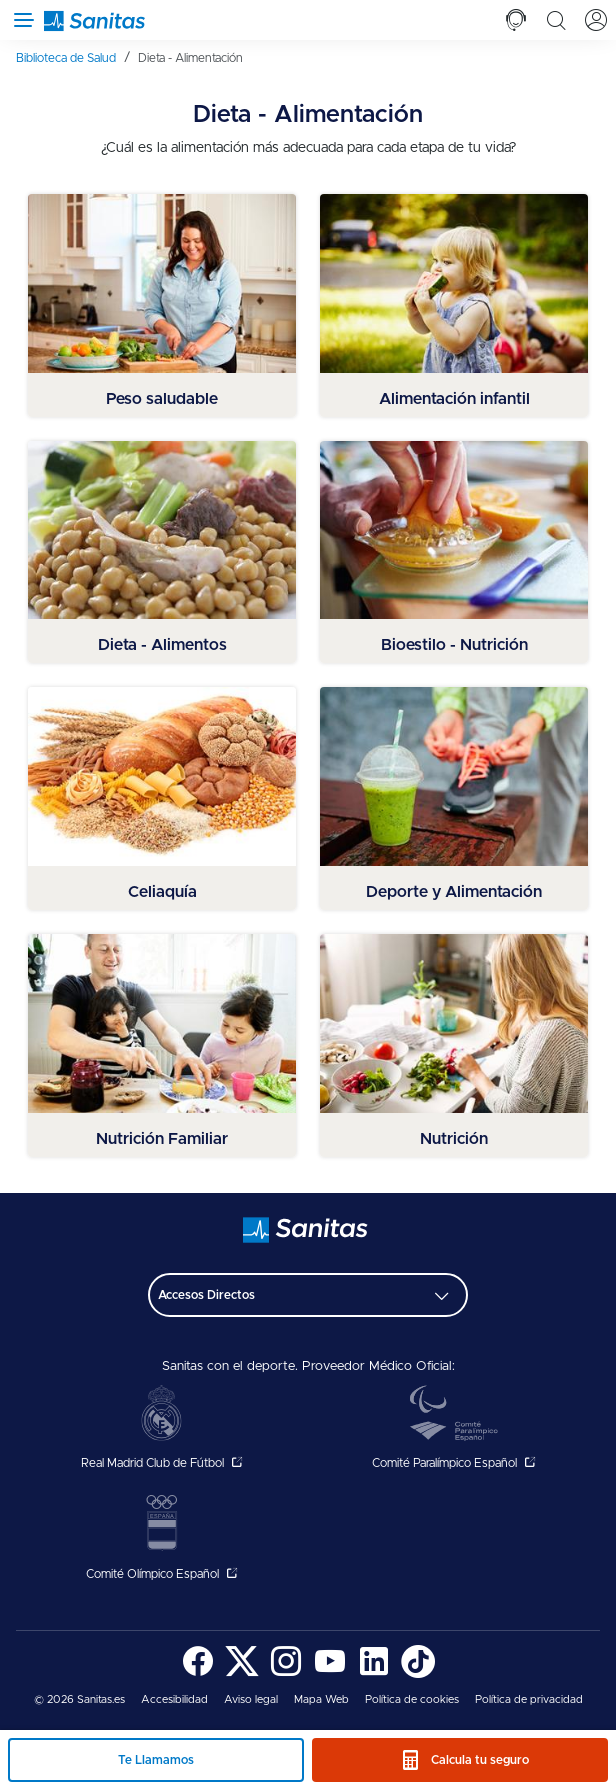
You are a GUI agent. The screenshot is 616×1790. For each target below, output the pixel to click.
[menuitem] (73, 58)
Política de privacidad (529, 1699)
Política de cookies (412, 1699)
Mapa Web (321, 1699)
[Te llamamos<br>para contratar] (516, 20)
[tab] (516, 20)
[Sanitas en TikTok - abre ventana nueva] (418, 1674)
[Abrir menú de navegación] (20, 20)
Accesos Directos (206, 1295)
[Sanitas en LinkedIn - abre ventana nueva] (374, 1674)
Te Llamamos (156, 1760)
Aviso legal (251, 1699)
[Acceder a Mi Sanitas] (596, 20)
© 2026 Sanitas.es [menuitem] (79, 1699)
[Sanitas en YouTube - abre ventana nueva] (330, 1674)
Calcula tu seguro (480, 1760)
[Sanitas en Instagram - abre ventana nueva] (286, 1674)
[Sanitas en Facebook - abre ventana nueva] (198, 1674)
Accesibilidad (174, 1699)
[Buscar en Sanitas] (556, 20)
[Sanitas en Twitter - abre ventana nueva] (242, 1674)
